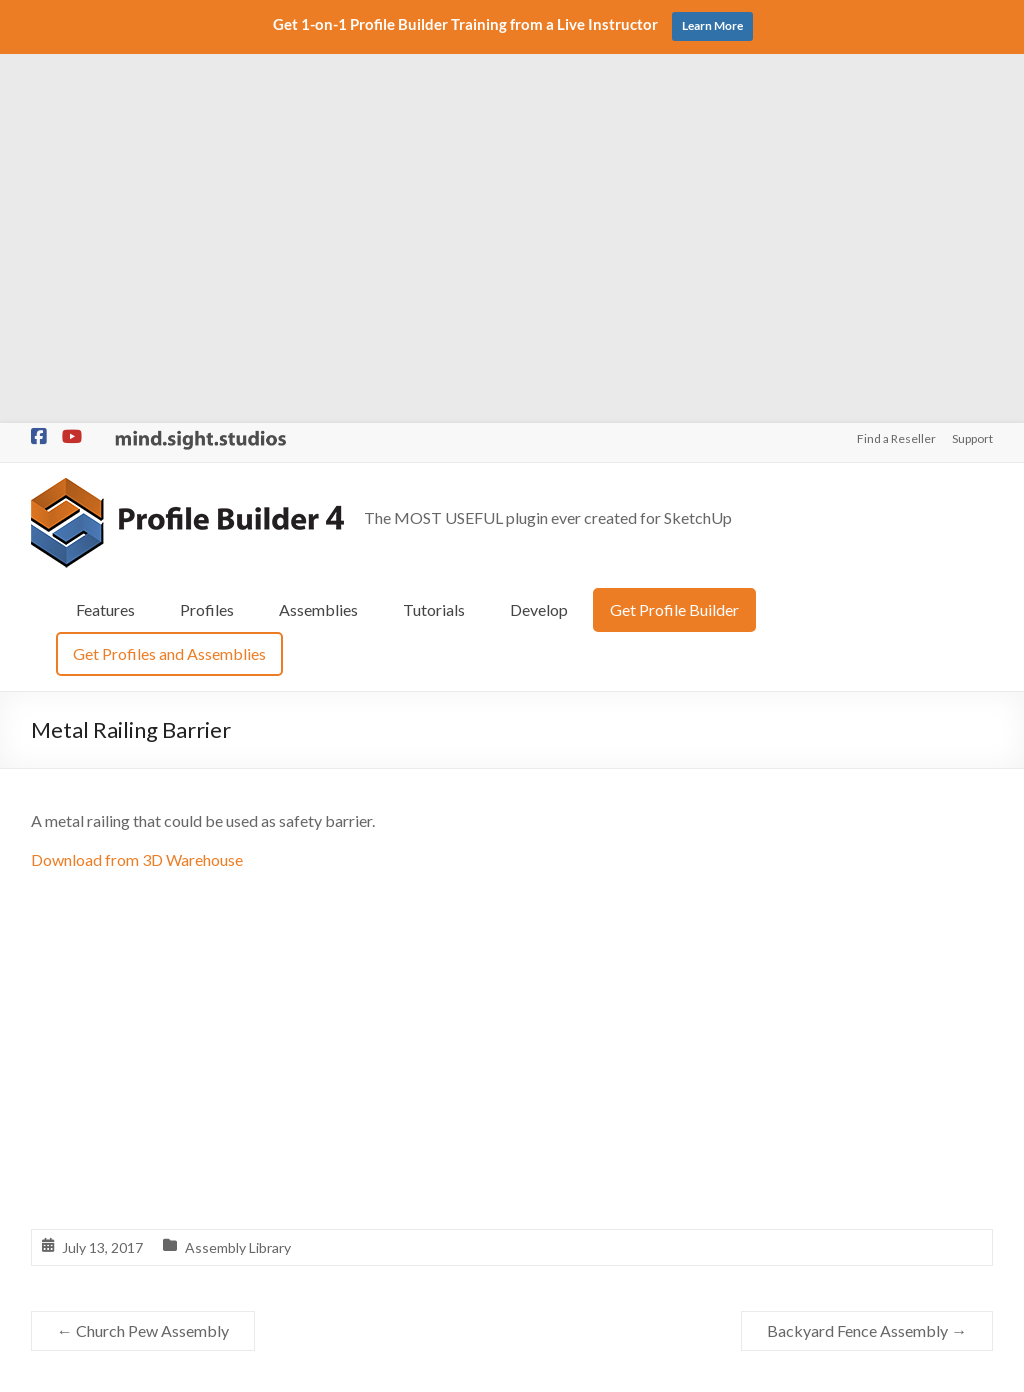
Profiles (207, 239)
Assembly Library (238, 877)
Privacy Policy (613, 1367)
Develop (539, 239)
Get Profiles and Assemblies (169, 283)
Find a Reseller (896, 69)
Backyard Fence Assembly (867, 961)
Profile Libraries (407, 1170)
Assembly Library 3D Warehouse (460, 1138)
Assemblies (318, 239)
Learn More (712, 25)
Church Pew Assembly (143, 961)
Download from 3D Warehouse (137, 489)
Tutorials (434, 239)
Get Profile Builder (674, 239)
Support (972, 69)
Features (105, 239)
